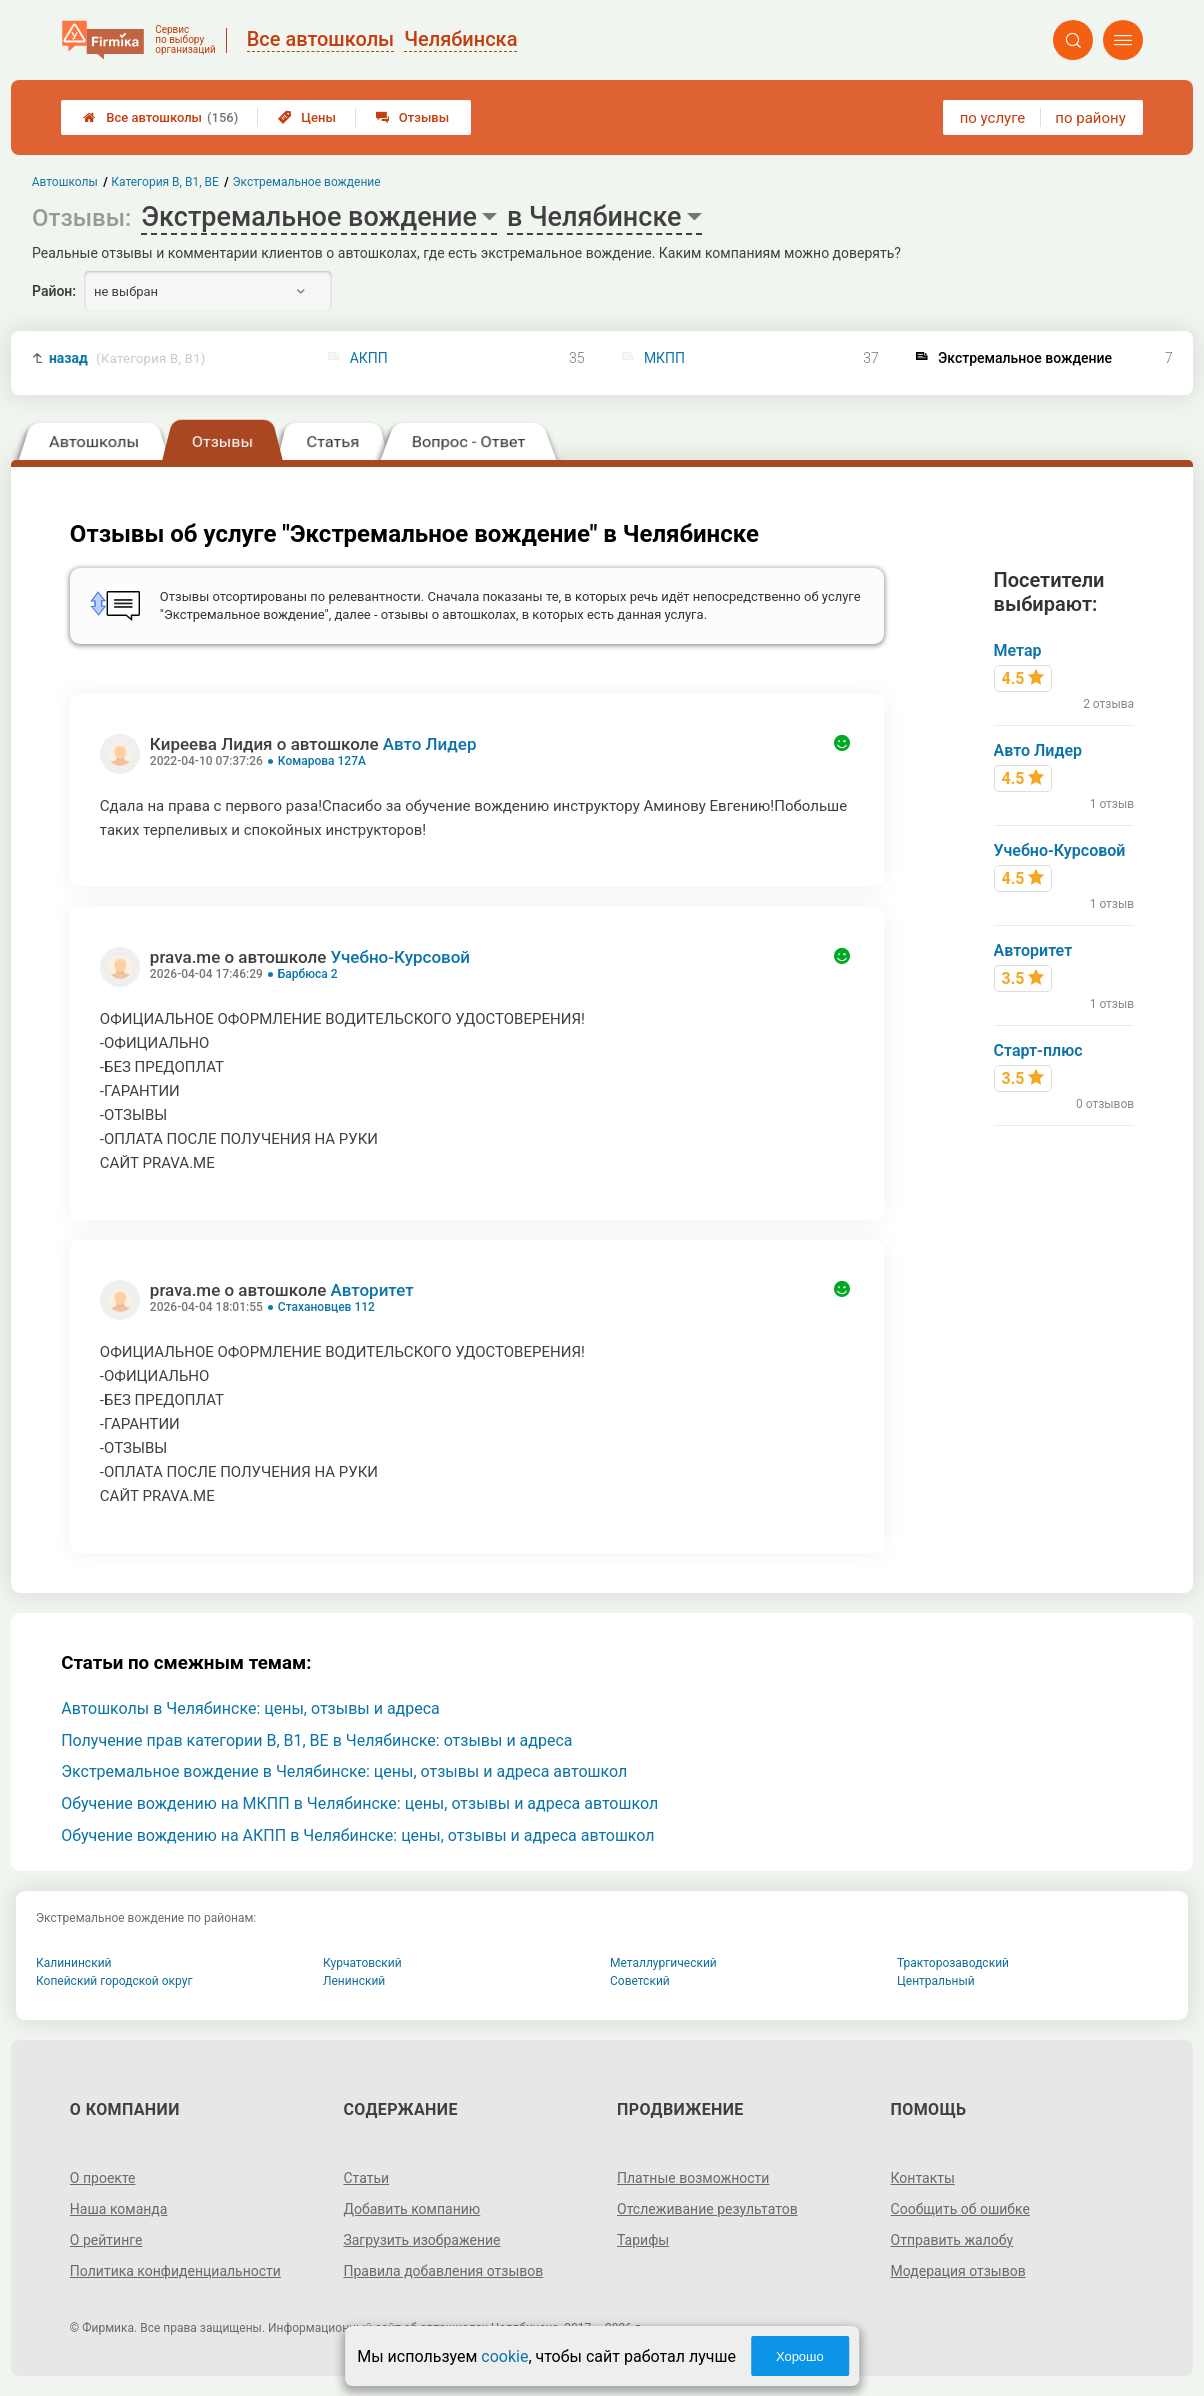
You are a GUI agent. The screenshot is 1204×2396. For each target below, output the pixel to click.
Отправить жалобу (952, 2240)
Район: (54, 291)
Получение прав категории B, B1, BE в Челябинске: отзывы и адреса (316, 1740)
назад (127, 358)
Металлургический (663, 1963)
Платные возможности (693, 2178)
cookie (504, 2356)
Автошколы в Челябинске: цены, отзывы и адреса (250, 1708)
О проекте (103, 2178)
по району (1090, 118)
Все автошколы (160, 117)
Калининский (74, 1963)
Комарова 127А (322, 761)
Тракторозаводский (953, 1963)
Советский (640, 1981)
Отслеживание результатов (707, 2209)
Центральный (936, 1981)
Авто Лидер (430, 744)
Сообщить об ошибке (960, 2209)
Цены (307, 117)
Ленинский (354, 1981)
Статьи (366, 2178)
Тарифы (643, 2240)
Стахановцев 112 (326, 1307)
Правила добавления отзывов (443, 2271)
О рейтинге (106, 2240)
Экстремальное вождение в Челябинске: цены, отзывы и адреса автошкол (344, 1771)
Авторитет (371, 1290)
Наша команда (119, 2209)
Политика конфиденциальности (175, 2271)
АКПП (369, 358)
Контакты (923, 2178)
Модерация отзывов (958, 2271)
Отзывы (412, 117)
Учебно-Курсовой (400, 957)
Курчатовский (362, 1963)
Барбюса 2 (308, 974)
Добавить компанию (411, 2209)
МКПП (664, 358)
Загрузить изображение (421, 2240)
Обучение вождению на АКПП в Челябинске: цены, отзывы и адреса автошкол (357, 1835)
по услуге (993, 118)
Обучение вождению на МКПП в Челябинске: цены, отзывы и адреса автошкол (359, 1803)
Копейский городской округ (114, 1981)
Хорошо (800, 2356)
